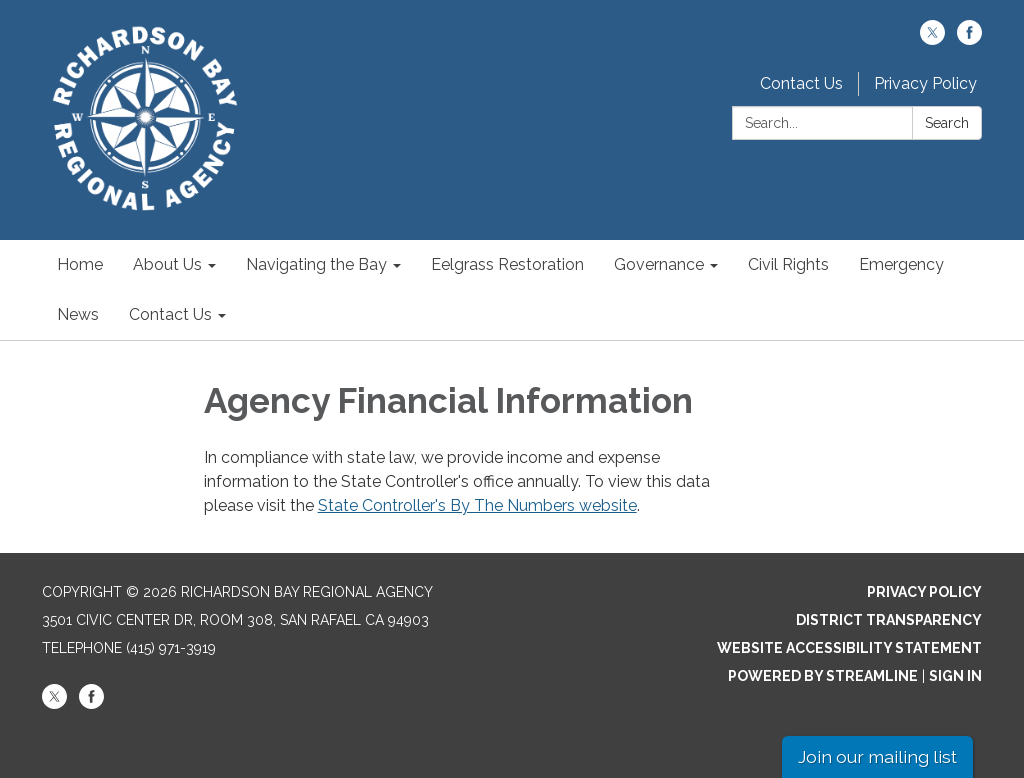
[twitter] (932, 39)
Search (947, 123)
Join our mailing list (877, 756)
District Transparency (889, 620)
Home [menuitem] (80, 264)
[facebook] (969, 39)
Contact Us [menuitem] (170, 314)
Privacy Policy (925, 83)
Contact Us (801, 83)
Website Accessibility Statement (849, 648)
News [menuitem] (78, 314)
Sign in (955, 676)
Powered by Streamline (823, 676)
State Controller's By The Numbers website (477, 505)
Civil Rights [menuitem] (788, 264)
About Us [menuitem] (167, 264)
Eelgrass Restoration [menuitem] (507, 264)
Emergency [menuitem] (901, 264)
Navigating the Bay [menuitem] (316, 264)
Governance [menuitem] (659, 264)
